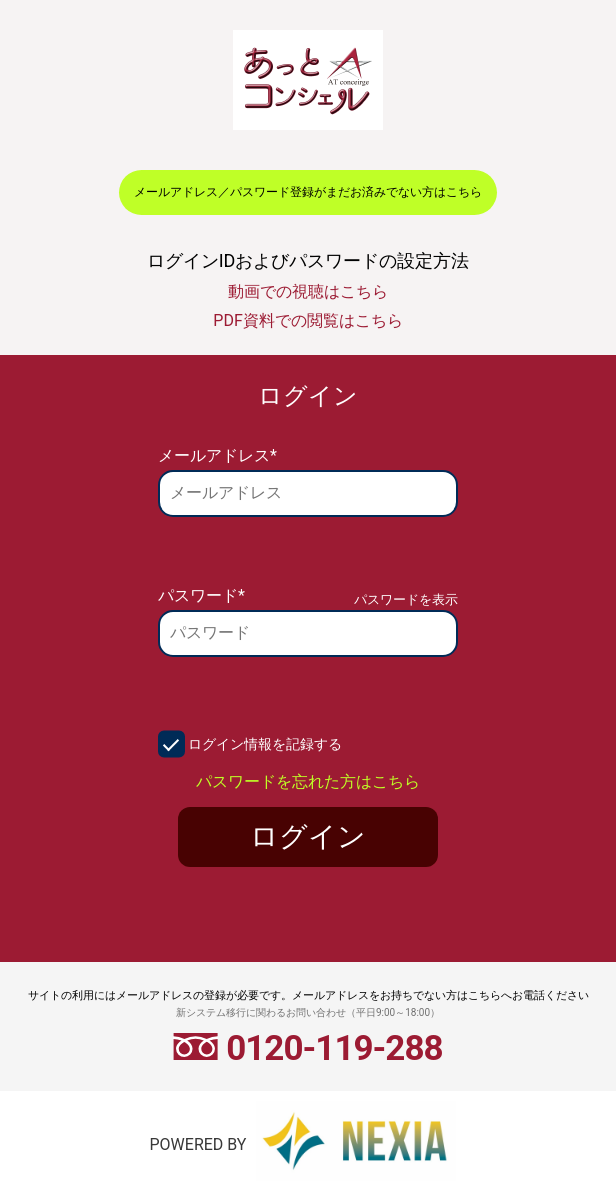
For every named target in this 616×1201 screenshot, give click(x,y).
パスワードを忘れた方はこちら (308, 781)
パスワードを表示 (406, 599)
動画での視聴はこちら (308, 291)
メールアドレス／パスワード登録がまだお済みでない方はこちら (308, 192)
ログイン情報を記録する (265, 744)
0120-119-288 (307, 1048)
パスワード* (201, 595)
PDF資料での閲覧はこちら (307, 320)
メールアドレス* (217, 455)
